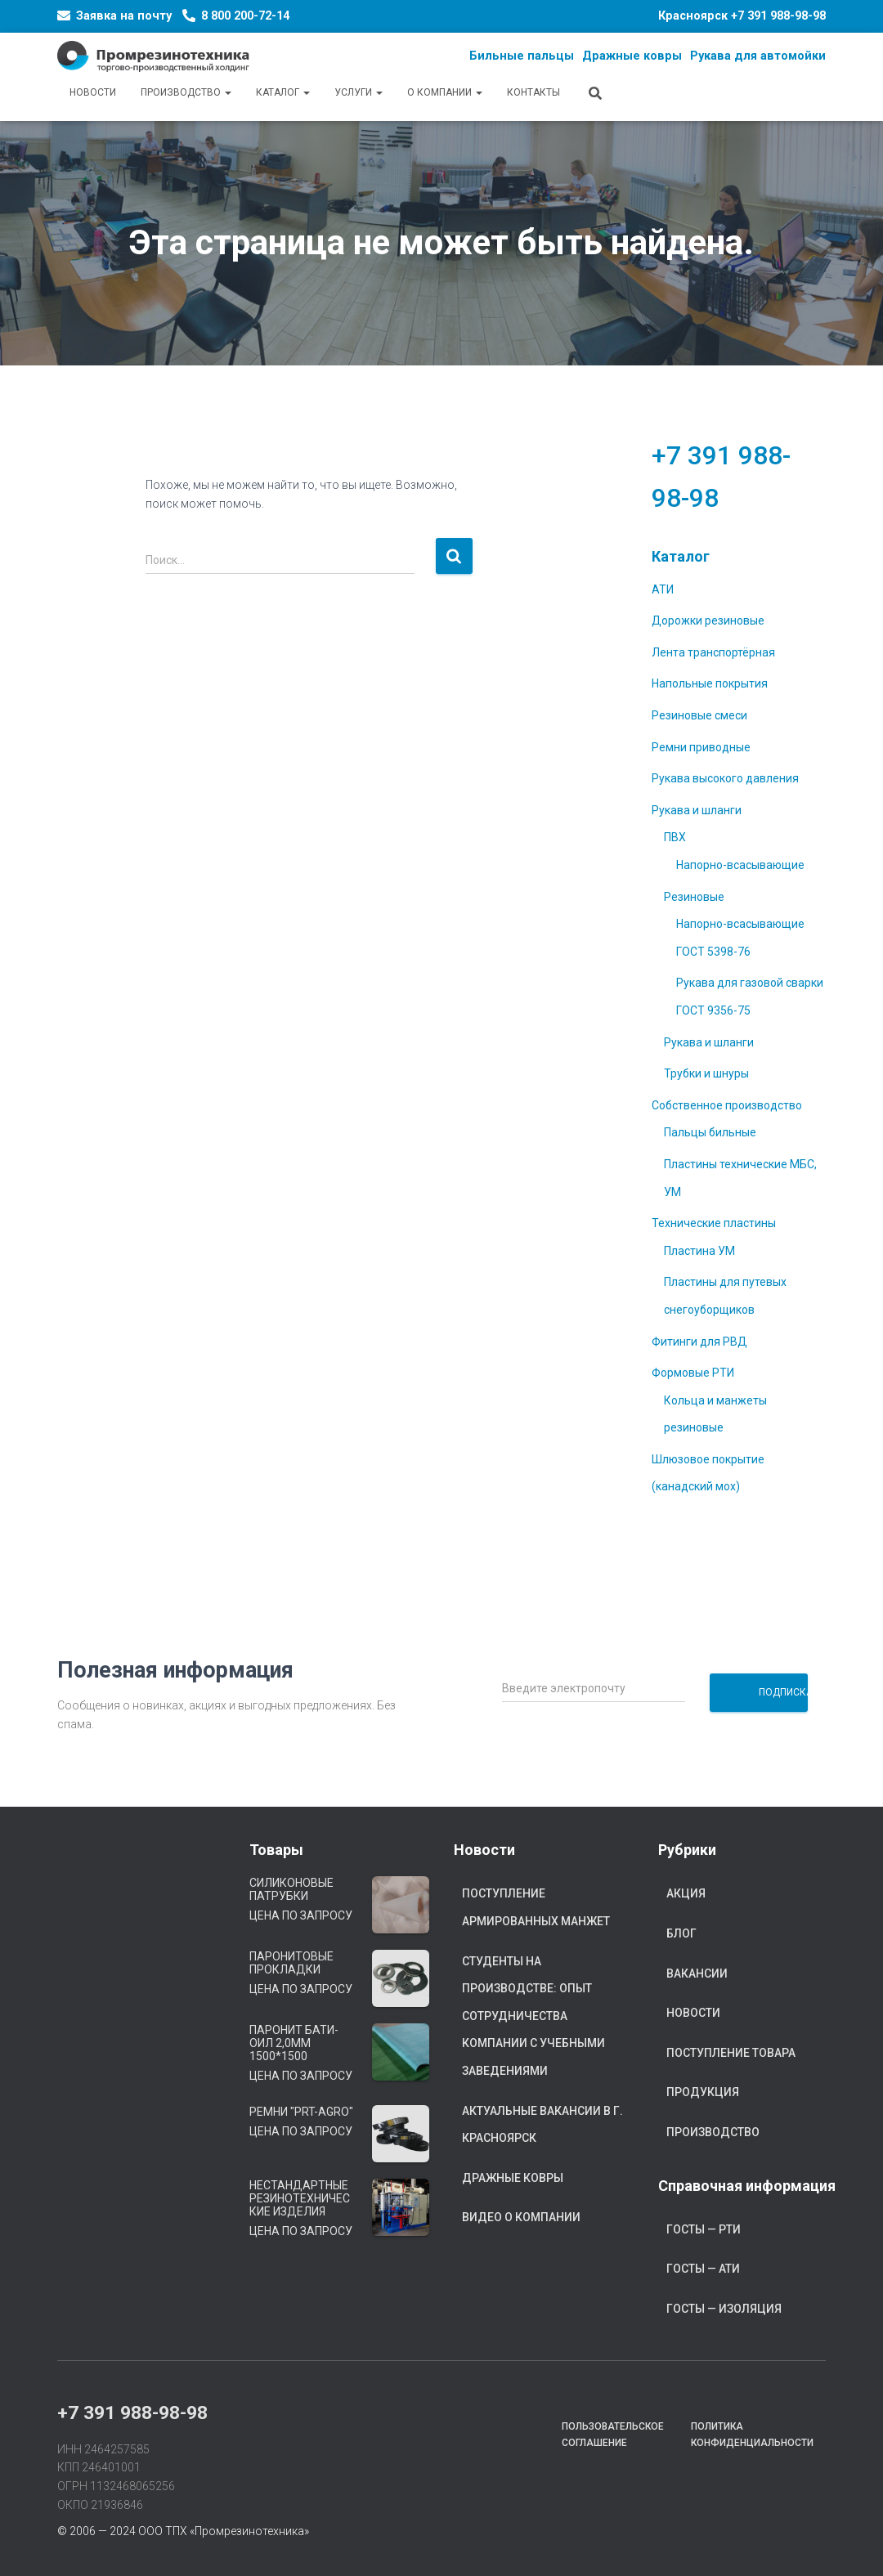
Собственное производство (727, 1105)
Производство (186, 92)
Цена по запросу (300, 1915)
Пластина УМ (699, 1250)
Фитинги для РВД (699, 1341)
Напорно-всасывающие (740, 864)
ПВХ (675, 837)
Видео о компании (521, 2217)
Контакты (533, 92)
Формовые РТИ (693, 1372)
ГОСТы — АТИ (703, 2268)
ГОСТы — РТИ (703, 2229)
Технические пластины (714, 1223)
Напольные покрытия (710, 683)
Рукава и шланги (697, 810)
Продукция (702, 2092)
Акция (686, 1893)
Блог (681, 1933)
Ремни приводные (701, 747)
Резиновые (694, 896)
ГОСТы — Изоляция (724, 2308)
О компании (444, 92)
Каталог (283, 92)
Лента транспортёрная (713, 652)
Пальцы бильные (710, 1132)
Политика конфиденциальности (752, 2434)
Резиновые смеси (699, 715)
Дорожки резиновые (708, 620)
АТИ (663, 589)
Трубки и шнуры (706, 1073)
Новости (92, 92)
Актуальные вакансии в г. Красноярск (542, 2124)
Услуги (358, 92)
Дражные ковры (512, 2177)
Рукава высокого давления (725, 778)
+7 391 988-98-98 (778, 16)
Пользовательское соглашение (613, 2434)
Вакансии (697, 1973)
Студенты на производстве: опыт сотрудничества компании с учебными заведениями (533, 2016)
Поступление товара (731, 2052)
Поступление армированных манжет (536, 1907)
